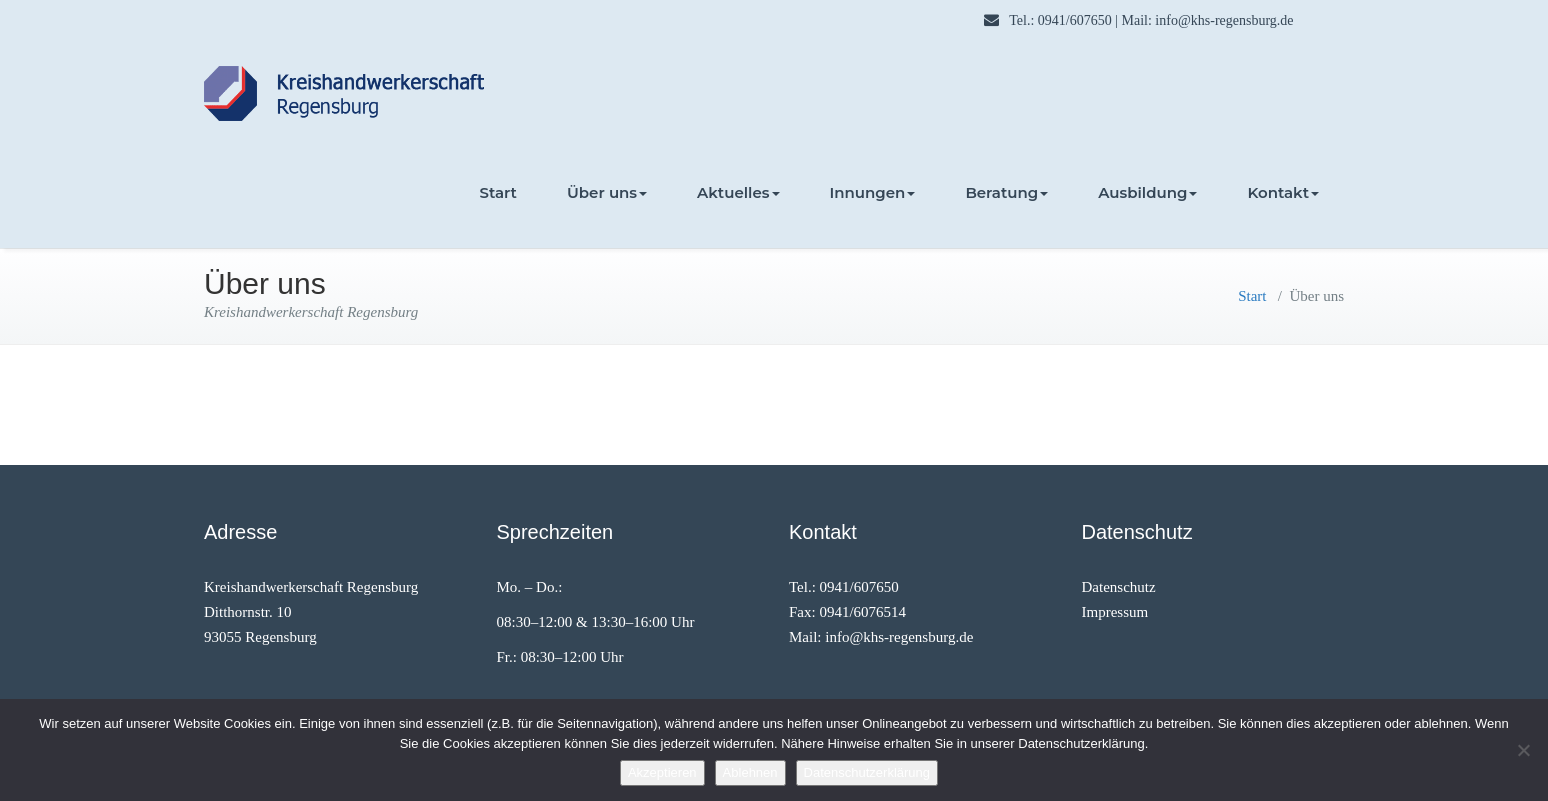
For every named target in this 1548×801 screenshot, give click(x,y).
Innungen (873, 192)
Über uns (607, 192)
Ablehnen (750, 772)
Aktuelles (738, 192)
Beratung (1006, 192)
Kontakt (1283, 192)
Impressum (1115, 612)
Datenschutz (1119, 587)
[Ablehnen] (1523, 750)
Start (498, 192)
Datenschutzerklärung (867, 772)
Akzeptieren (662, 772)
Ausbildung (1147, 192)
